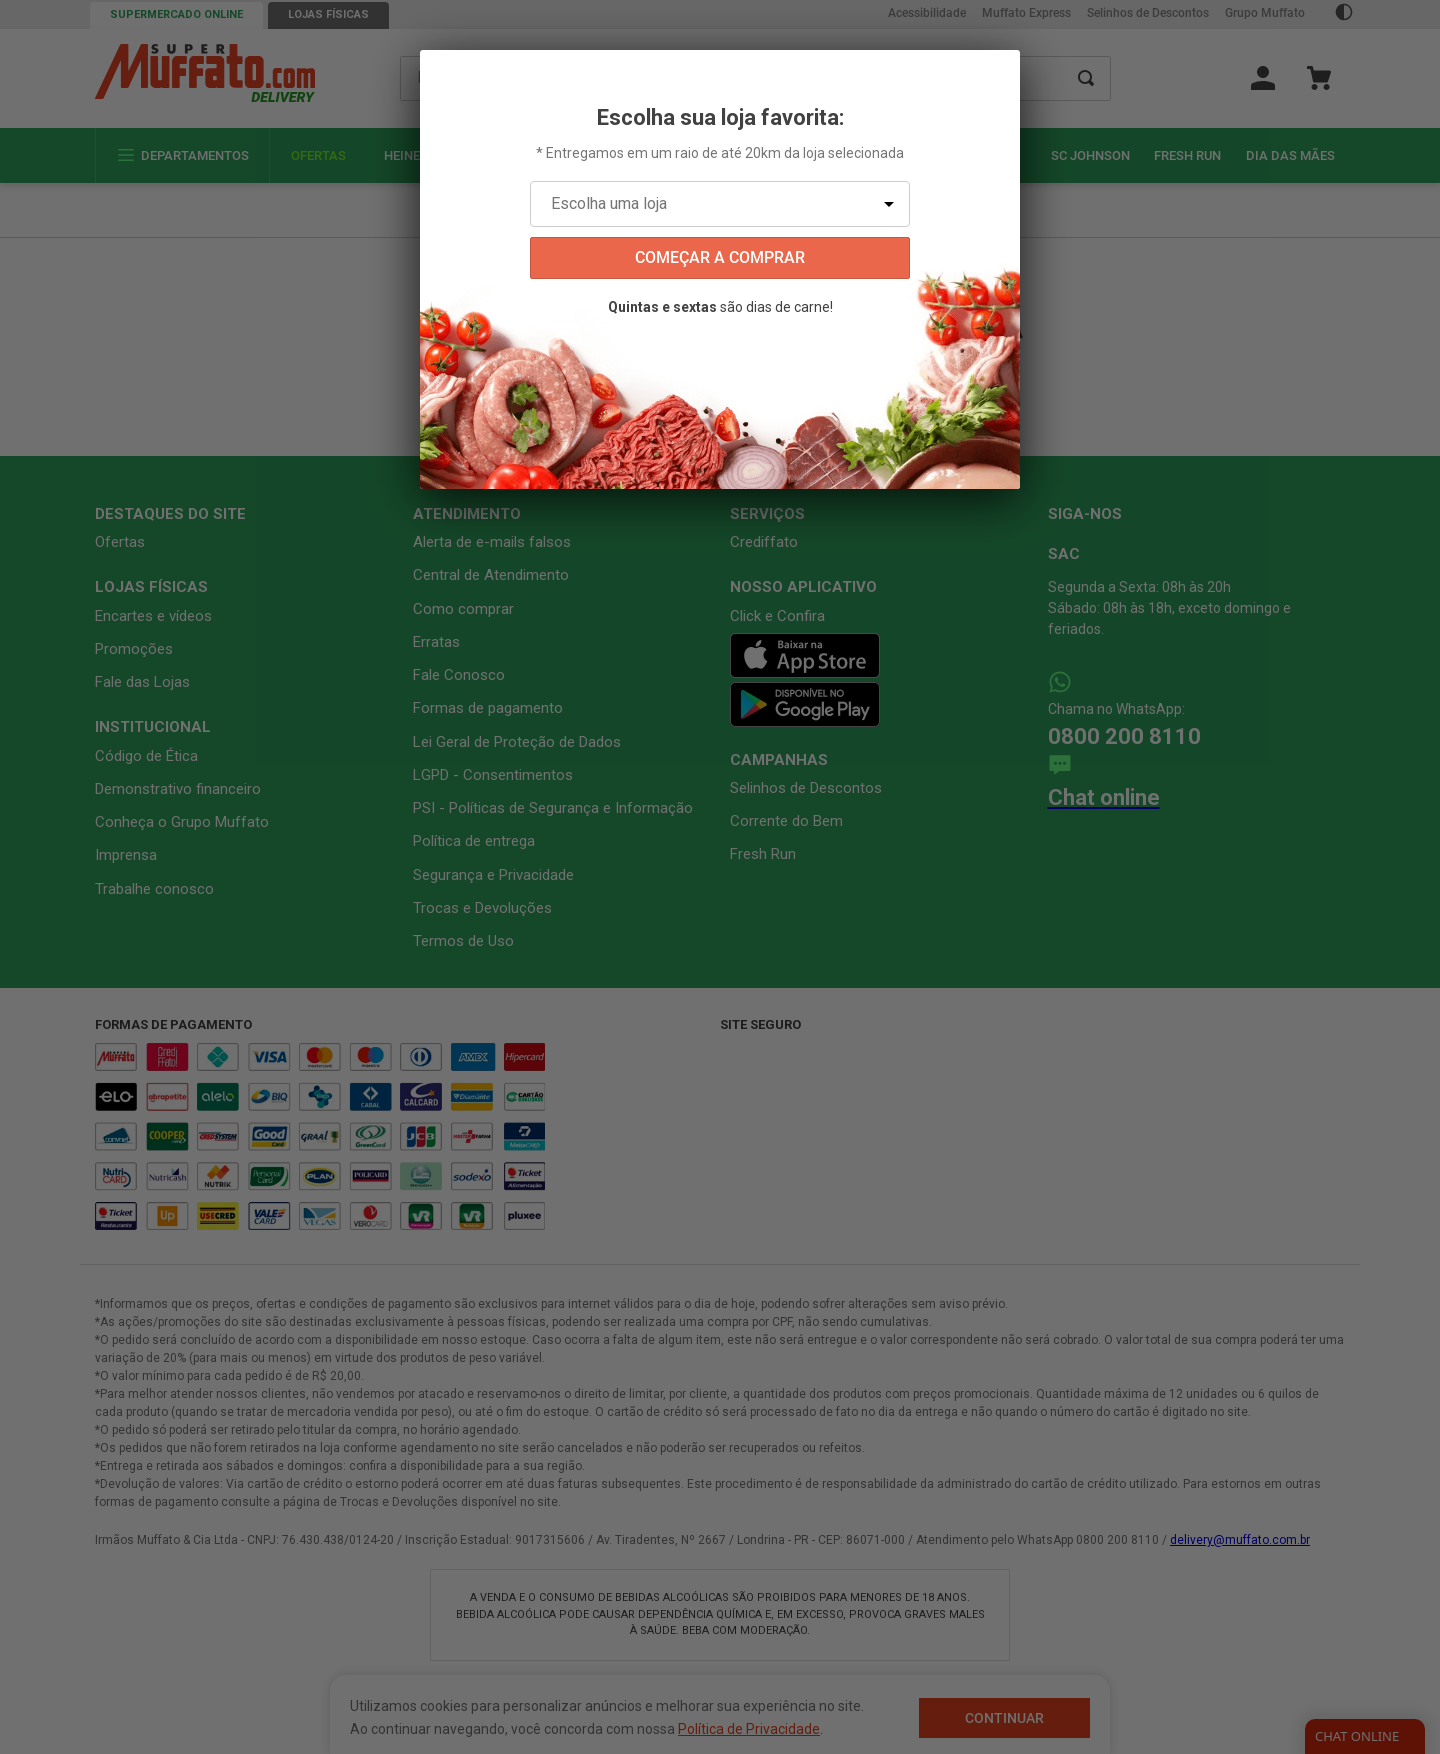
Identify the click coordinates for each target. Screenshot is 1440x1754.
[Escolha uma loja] (720, 204)
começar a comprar (720, 257)
